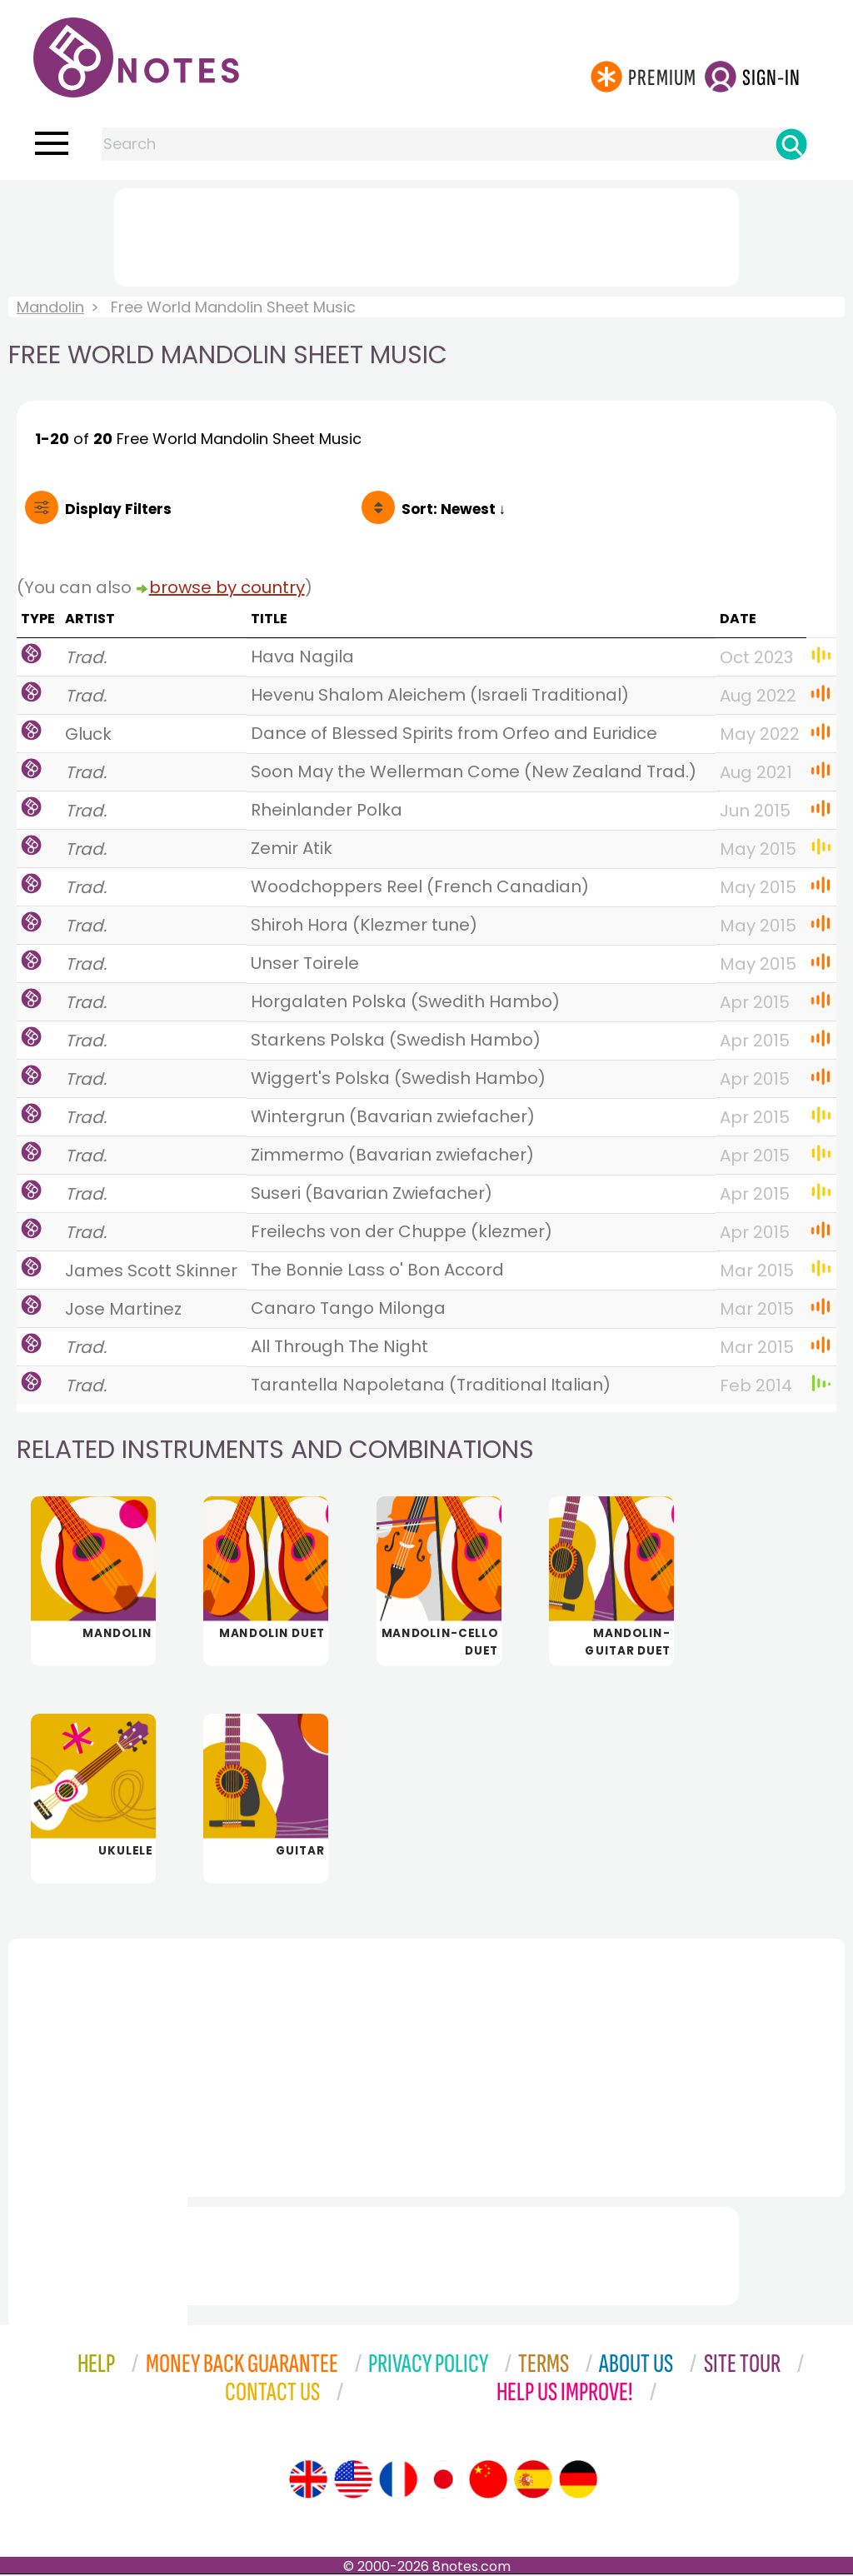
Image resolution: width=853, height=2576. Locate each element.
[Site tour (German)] (578, 2481)
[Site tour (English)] (308, 2481)
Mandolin (50, 307)
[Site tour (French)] (398, 2481)
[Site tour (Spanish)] (533, 2481)
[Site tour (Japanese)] (443, 2481)
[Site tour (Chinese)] (488, 2481)
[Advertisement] (426, 234)
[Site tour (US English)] (353, 2481)
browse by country (227, 587)
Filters (118, 509)
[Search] (791, 144)
